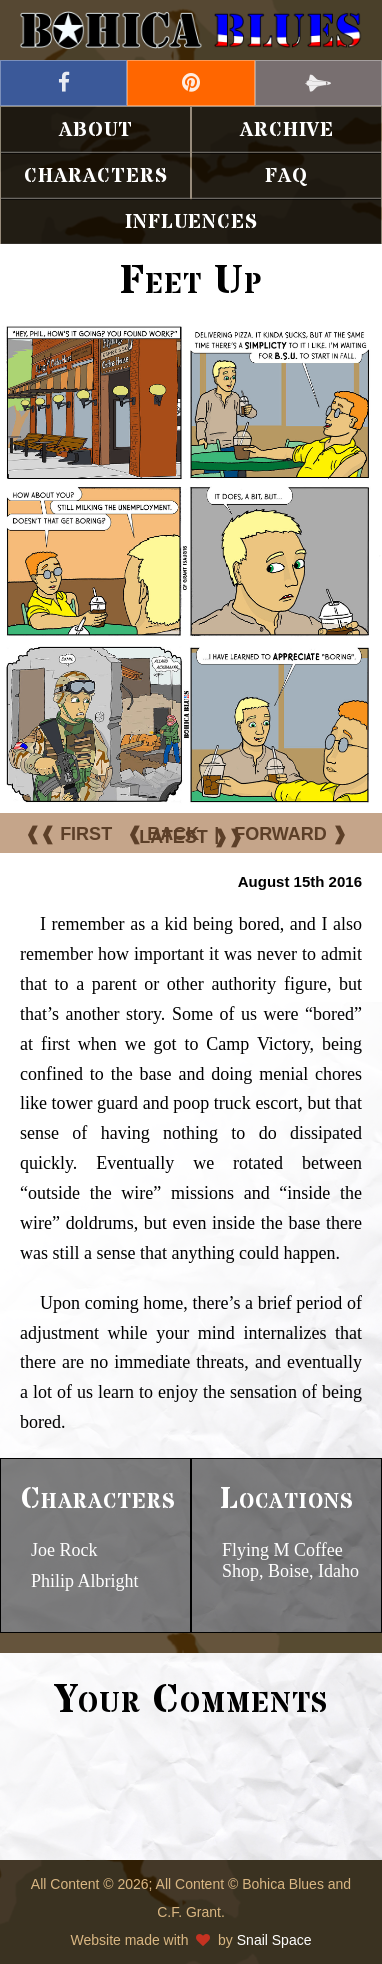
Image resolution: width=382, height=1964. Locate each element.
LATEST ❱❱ (191, 837)
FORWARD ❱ (290, 834)
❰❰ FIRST (68, 834)
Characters (96, 176)
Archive (287, 130)
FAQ (286, 176)
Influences (191, 222)
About (96, 130)
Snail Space (274, 1940)
